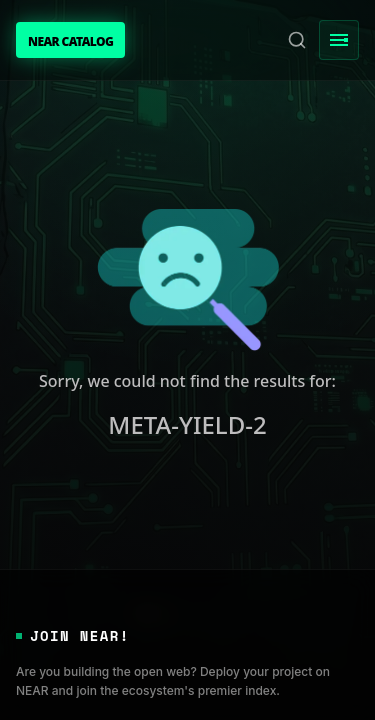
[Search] (297, 40)
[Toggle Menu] (339, 40)
